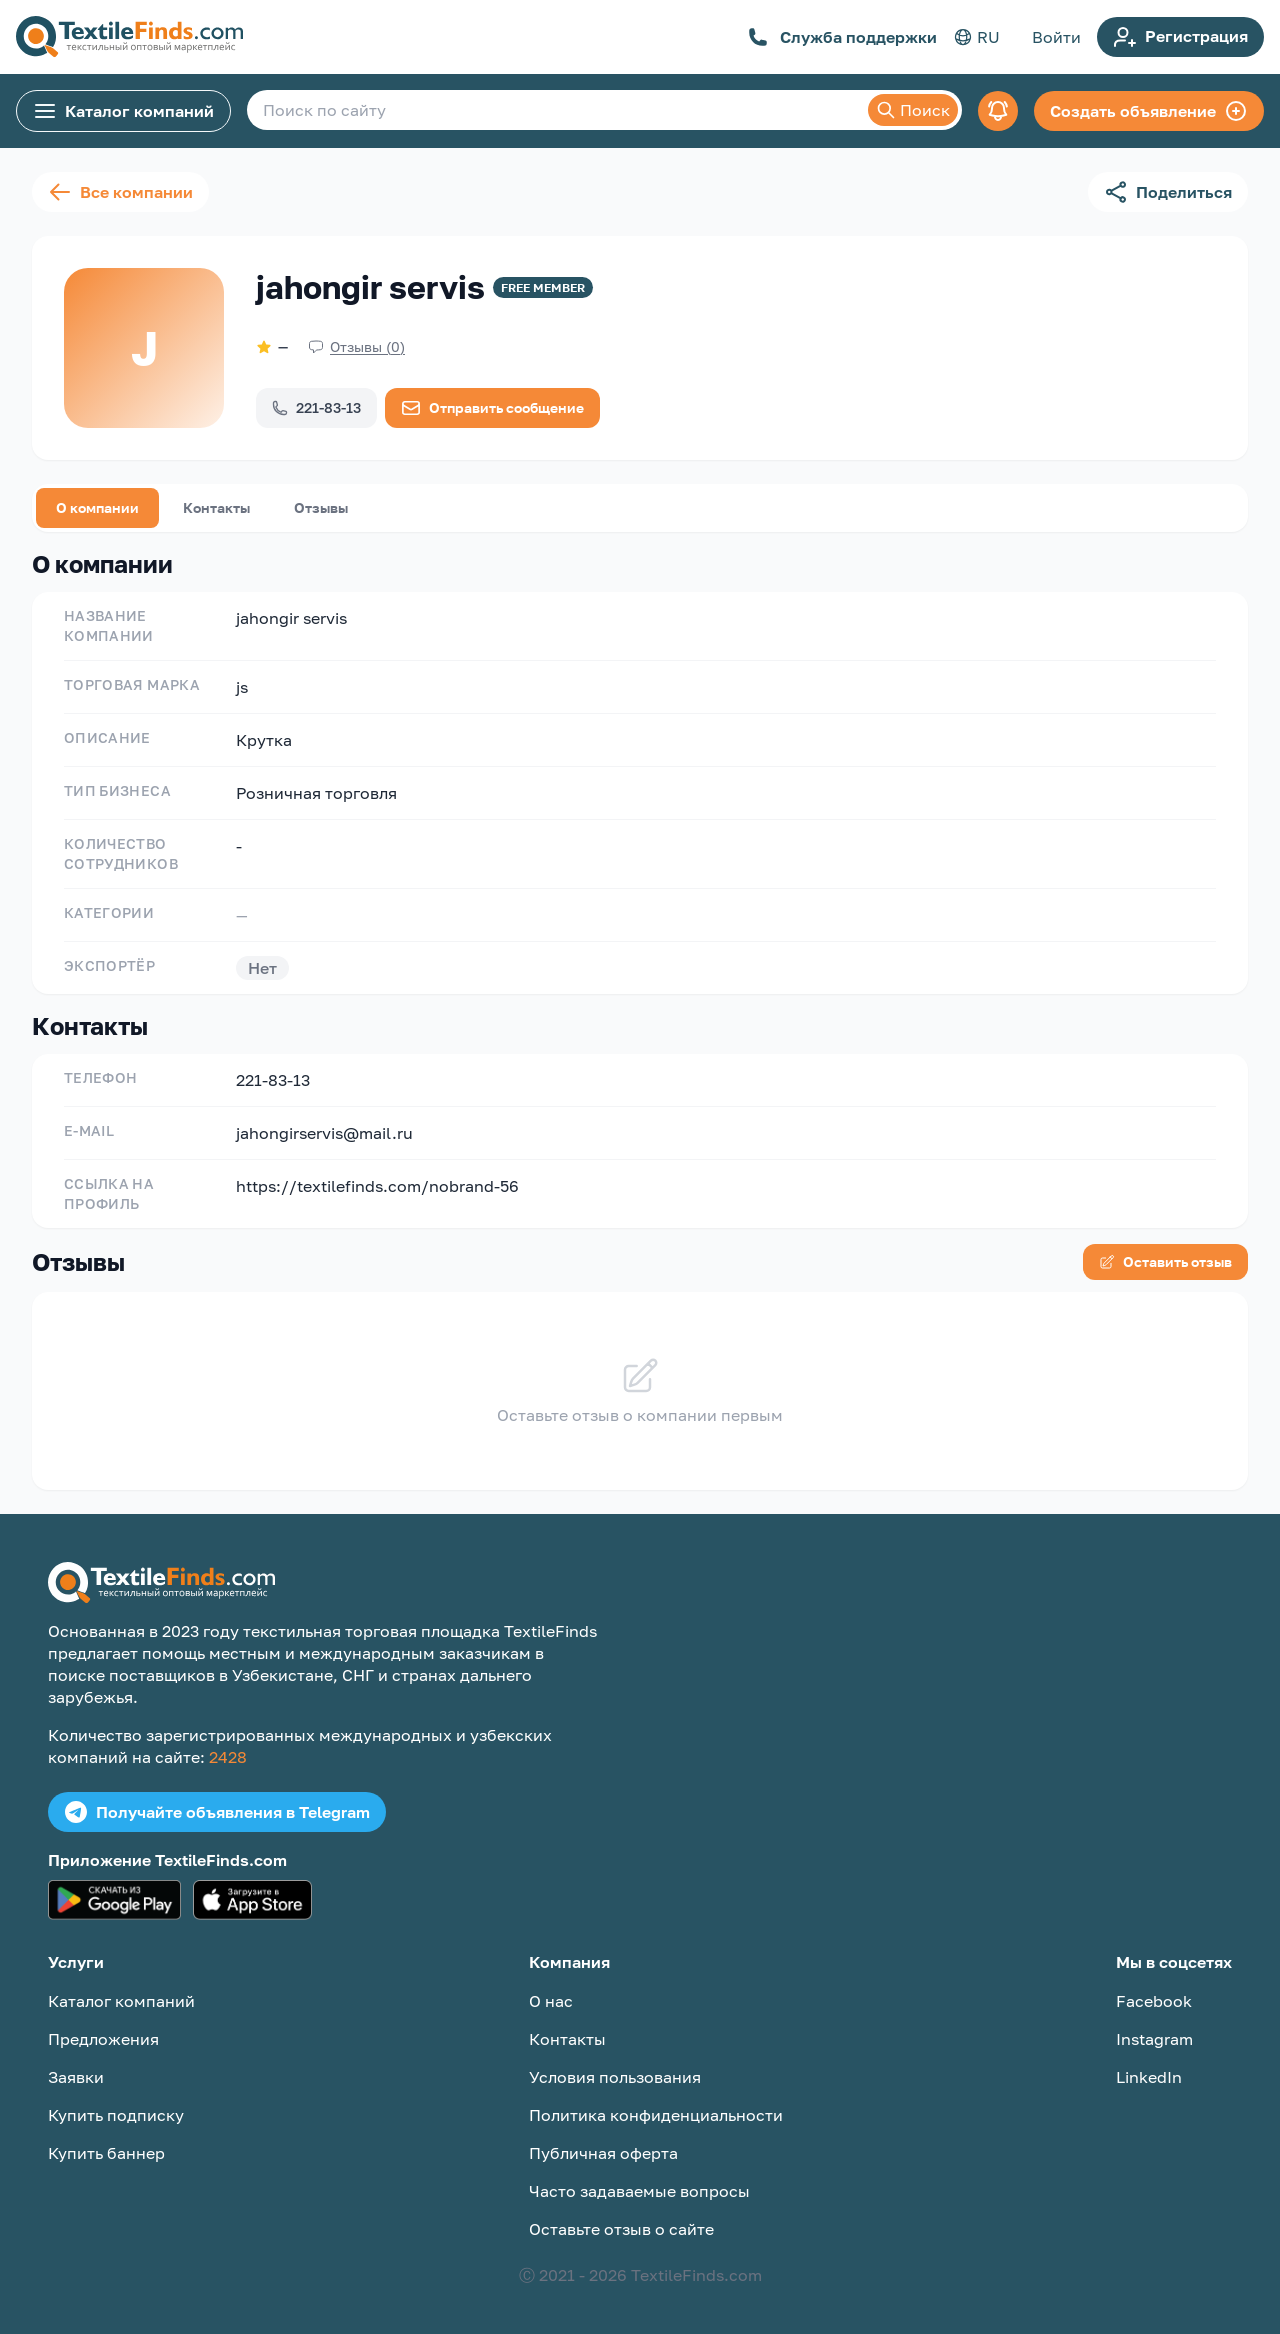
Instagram (1154, 2039)
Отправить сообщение (492, 408)
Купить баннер (106, 2153)
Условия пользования (615, 2077)
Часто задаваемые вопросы (639, 2191)
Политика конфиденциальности (656, 2115)
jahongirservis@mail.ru (324, 1133)
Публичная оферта (603, 2153)
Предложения (103, 2039)
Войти (1056, 37)
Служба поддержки (842, 37)
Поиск (913, 110)
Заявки (76, 2077)
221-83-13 (316, 407)
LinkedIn (1149, 2077)
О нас (551, 2001)
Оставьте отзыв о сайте (621, 2229)
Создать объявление (1149, 111)
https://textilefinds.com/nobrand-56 (377, 1186)
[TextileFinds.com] (129, 37)
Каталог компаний (123, 111)
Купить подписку (116, 2115)
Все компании (120, 192)
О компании (97, 507)
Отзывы (321, 507)
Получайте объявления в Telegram (217, 1812)
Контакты (216, 507)
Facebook (1154, 2001)
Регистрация (1180, 37)
